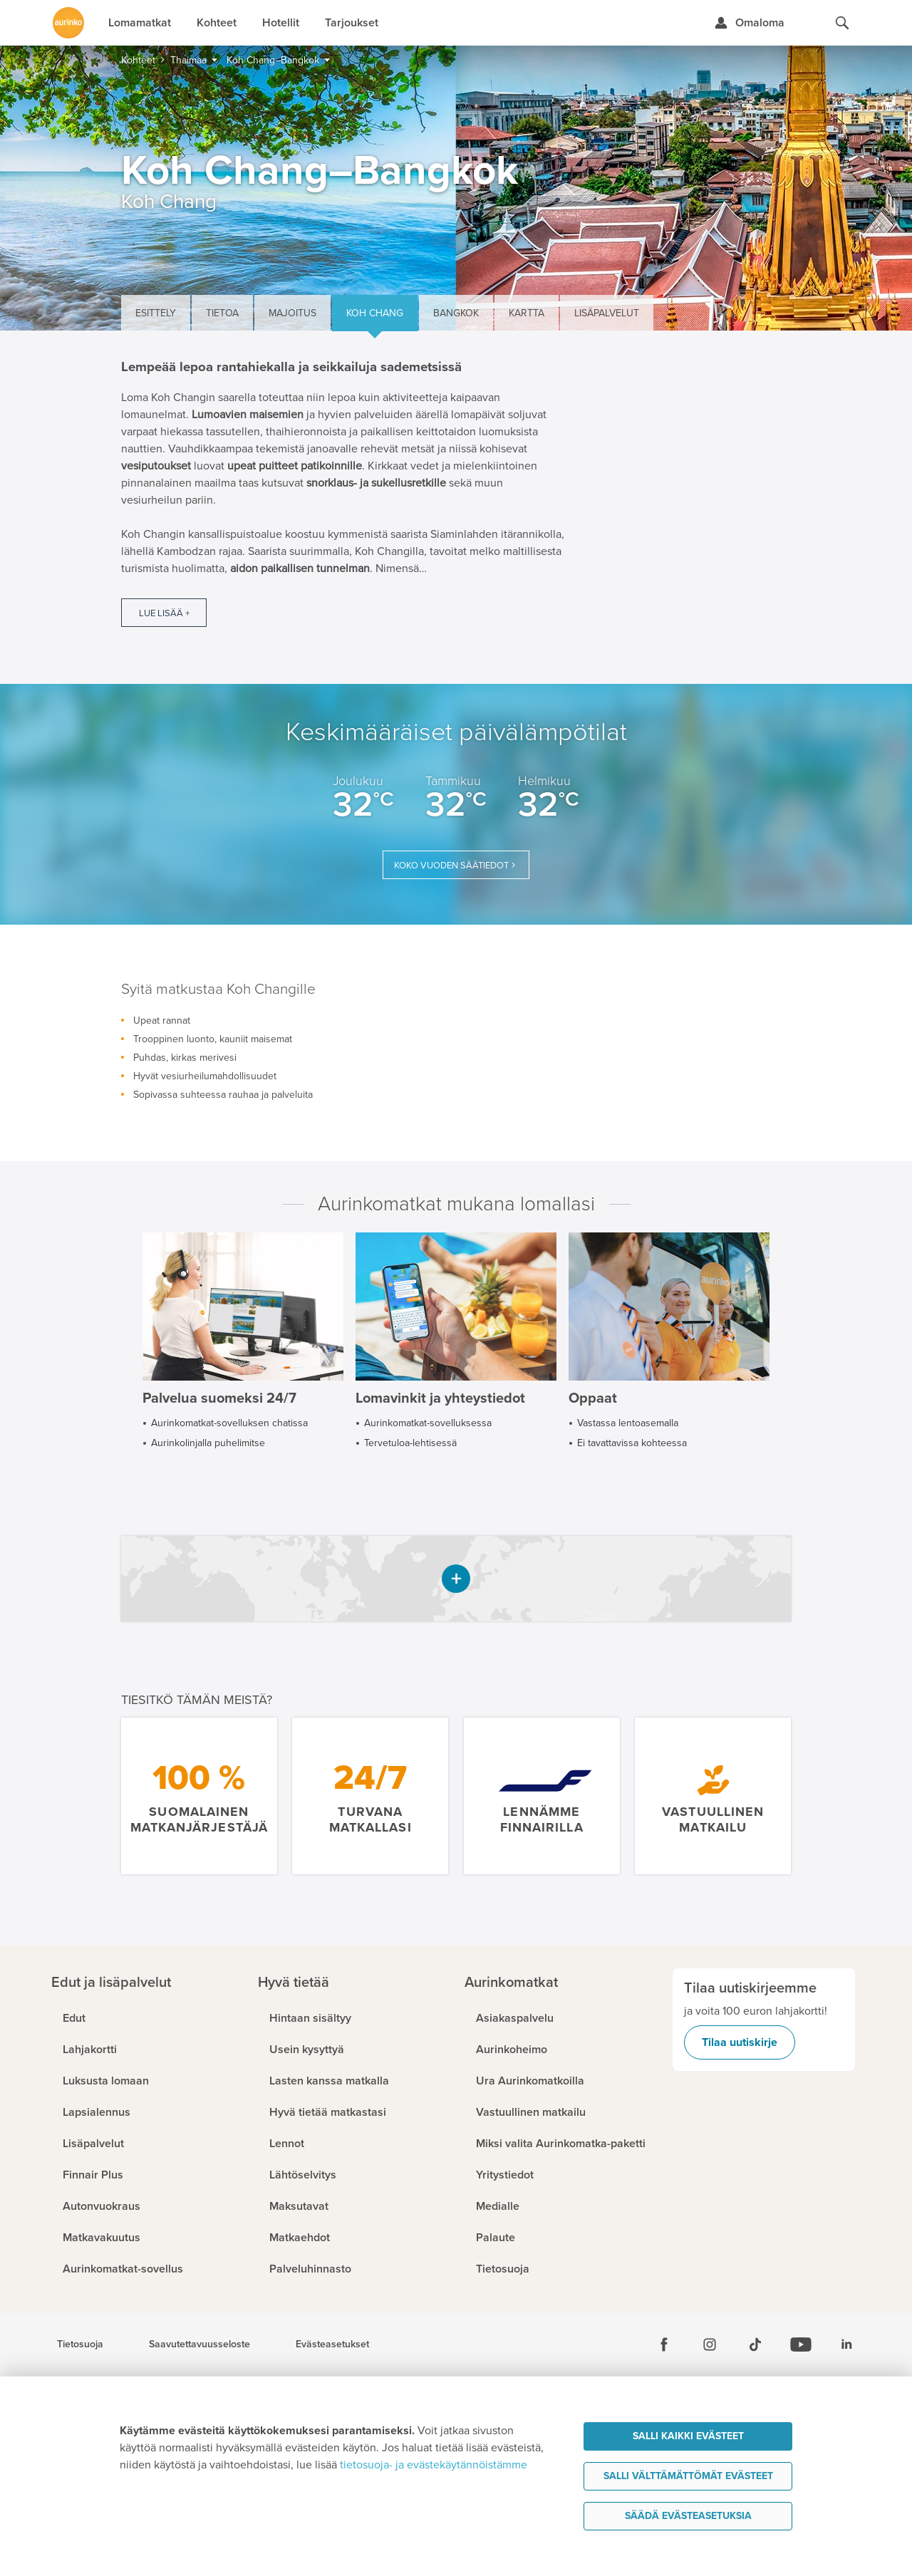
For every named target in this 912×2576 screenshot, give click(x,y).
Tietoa (222, 313)
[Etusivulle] (68, 22)
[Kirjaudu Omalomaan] (749, 23)
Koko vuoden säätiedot (451, 865)
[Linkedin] (846, 2344)
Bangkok (456, 313)
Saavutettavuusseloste (199, 2344)
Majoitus (292, 313)
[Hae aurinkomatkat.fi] (842, 23)
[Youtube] (801, 2344)
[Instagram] (710, 2344)
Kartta (526, 313)
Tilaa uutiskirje (739, 2042)
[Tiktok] (755, 2344)
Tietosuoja (80, 2344)
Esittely (155, 313)
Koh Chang (374, 313)
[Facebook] (664, 2344)
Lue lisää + (164, 613)
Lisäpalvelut (606, 313)
